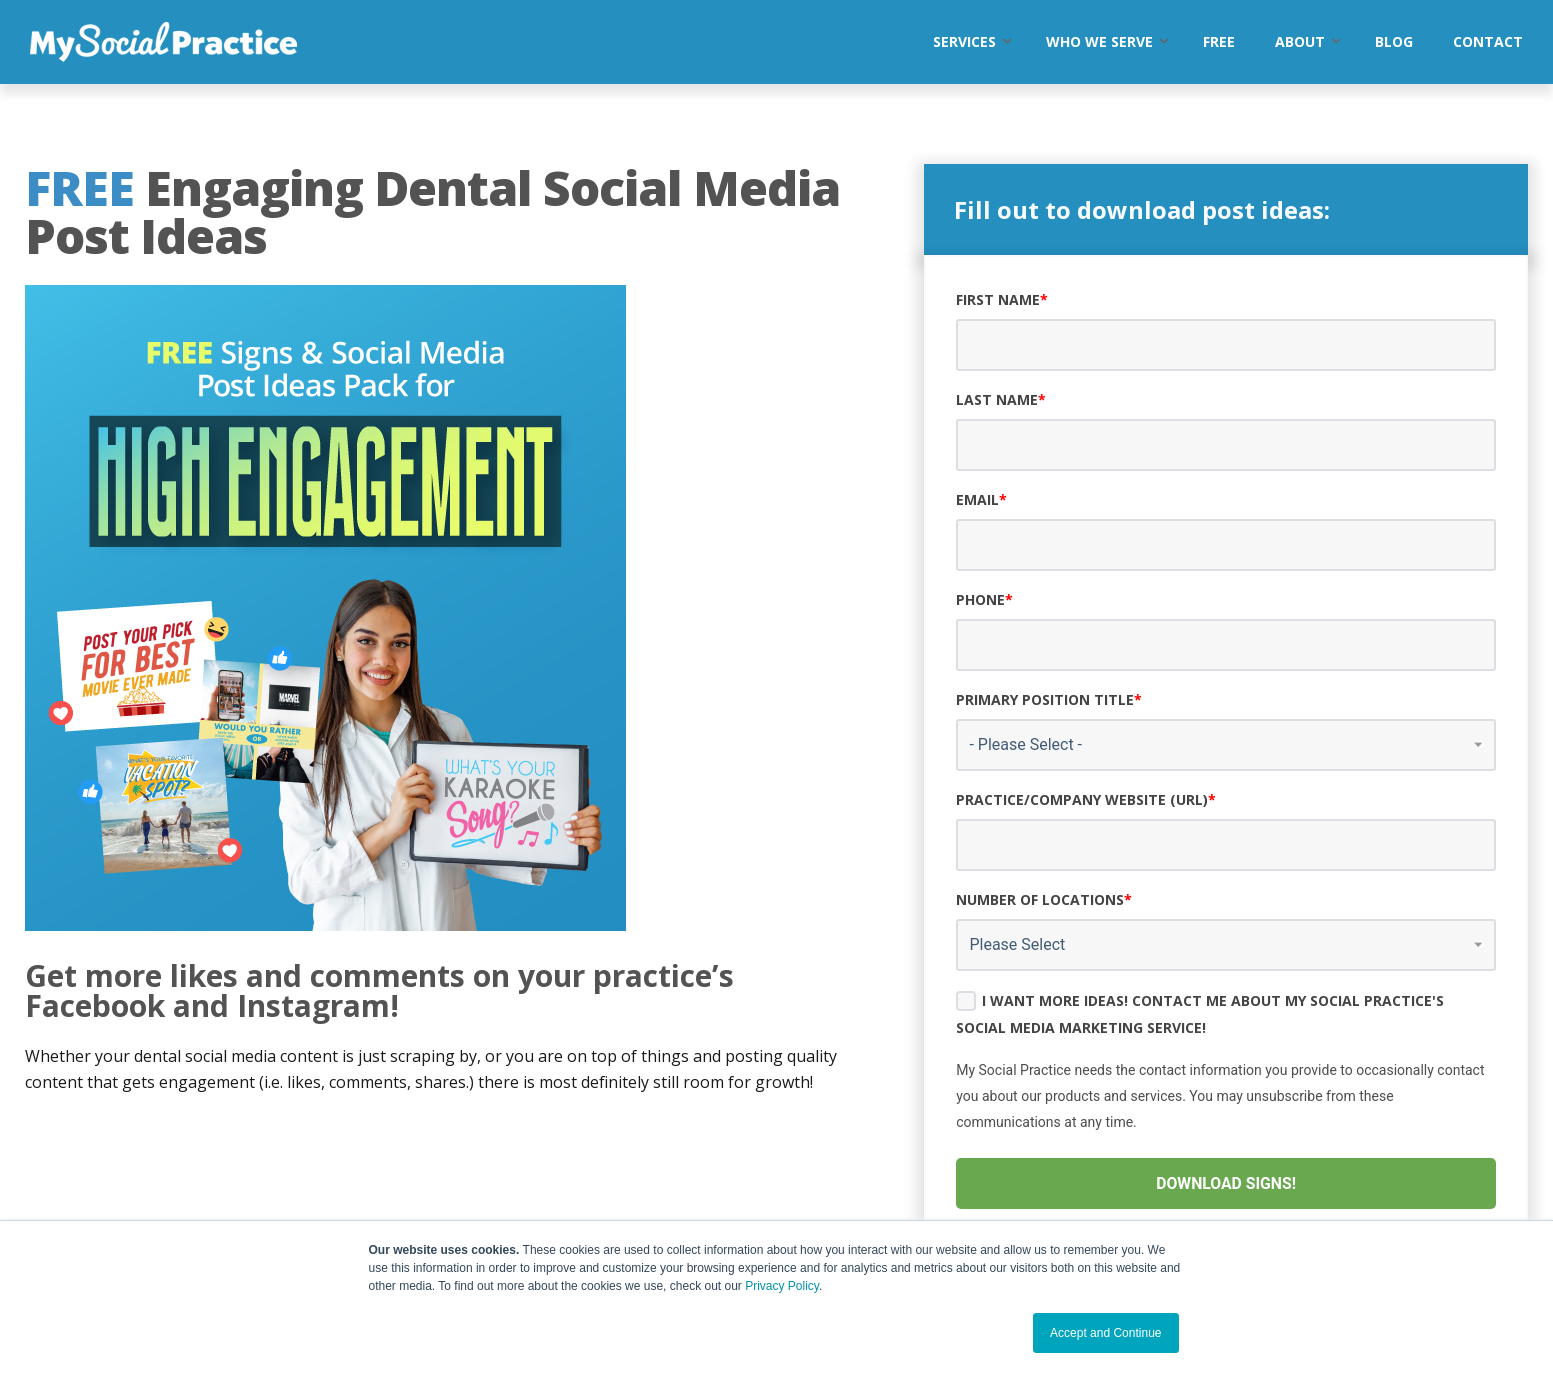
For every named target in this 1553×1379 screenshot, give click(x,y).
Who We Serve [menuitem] (1099, 41)
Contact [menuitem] (1488, 41)
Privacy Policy (782, 1286)
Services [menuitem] (964, 41)
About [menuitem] (1300, 41)
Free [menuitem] (1219, 41)
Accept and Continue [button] (1105, 1333)
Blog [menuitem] (1394, 41)
